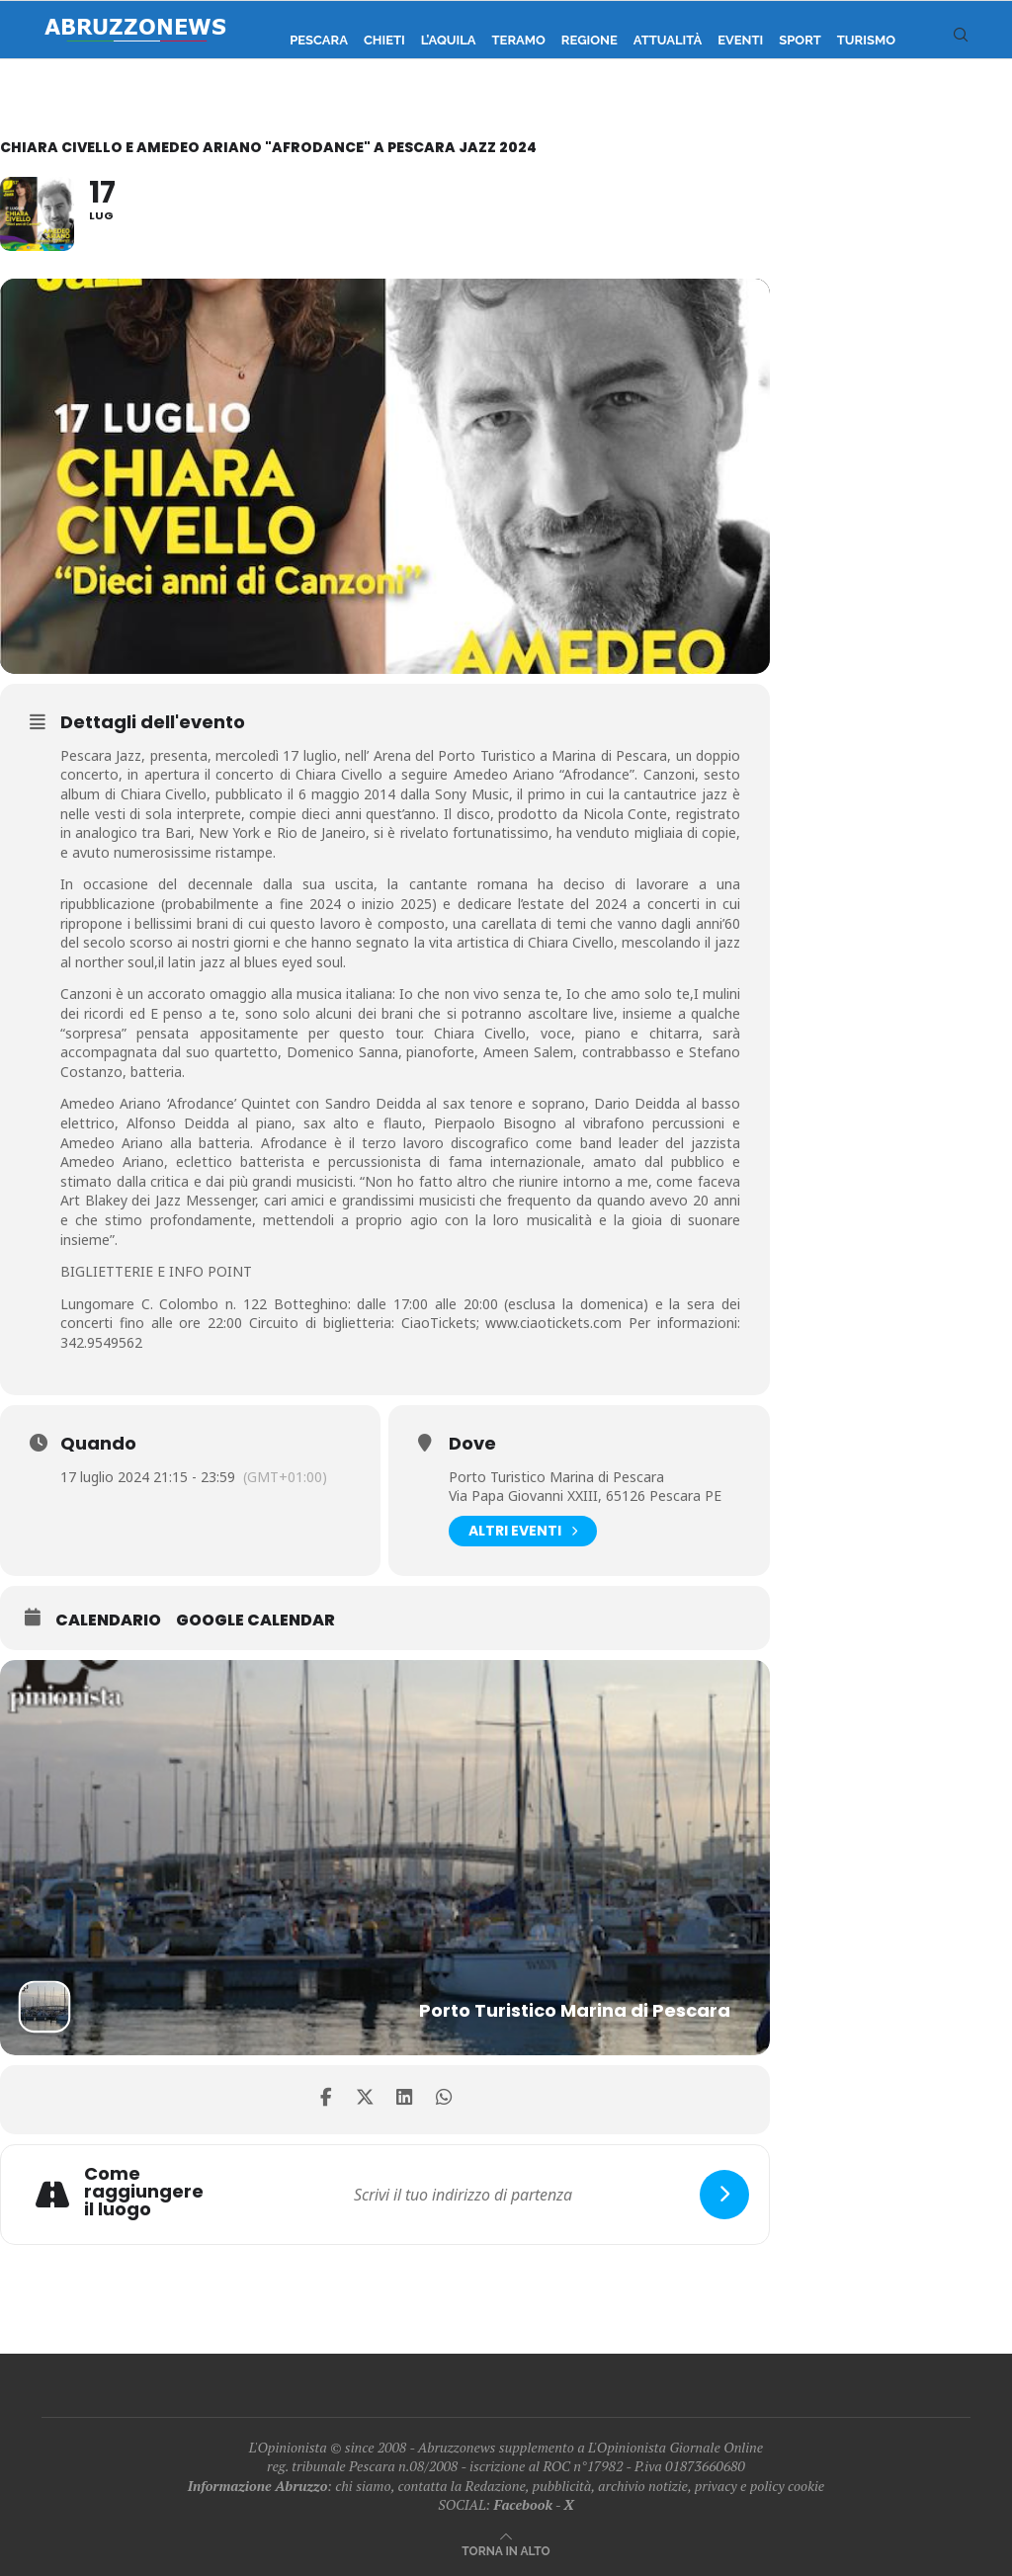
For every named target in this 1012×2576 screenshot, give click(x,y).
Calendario (108, 1620)
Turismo (866, 40)
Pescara (319, 40)
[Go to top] (505, 2549)
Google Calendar (255, 1620)
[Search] (960, 40)
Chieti (384, 40)
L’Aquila (448, 40)
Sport (800, 40)
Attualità (667, 40)
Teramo (519, 40)
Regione (589, 40)
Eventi (740, 40)
